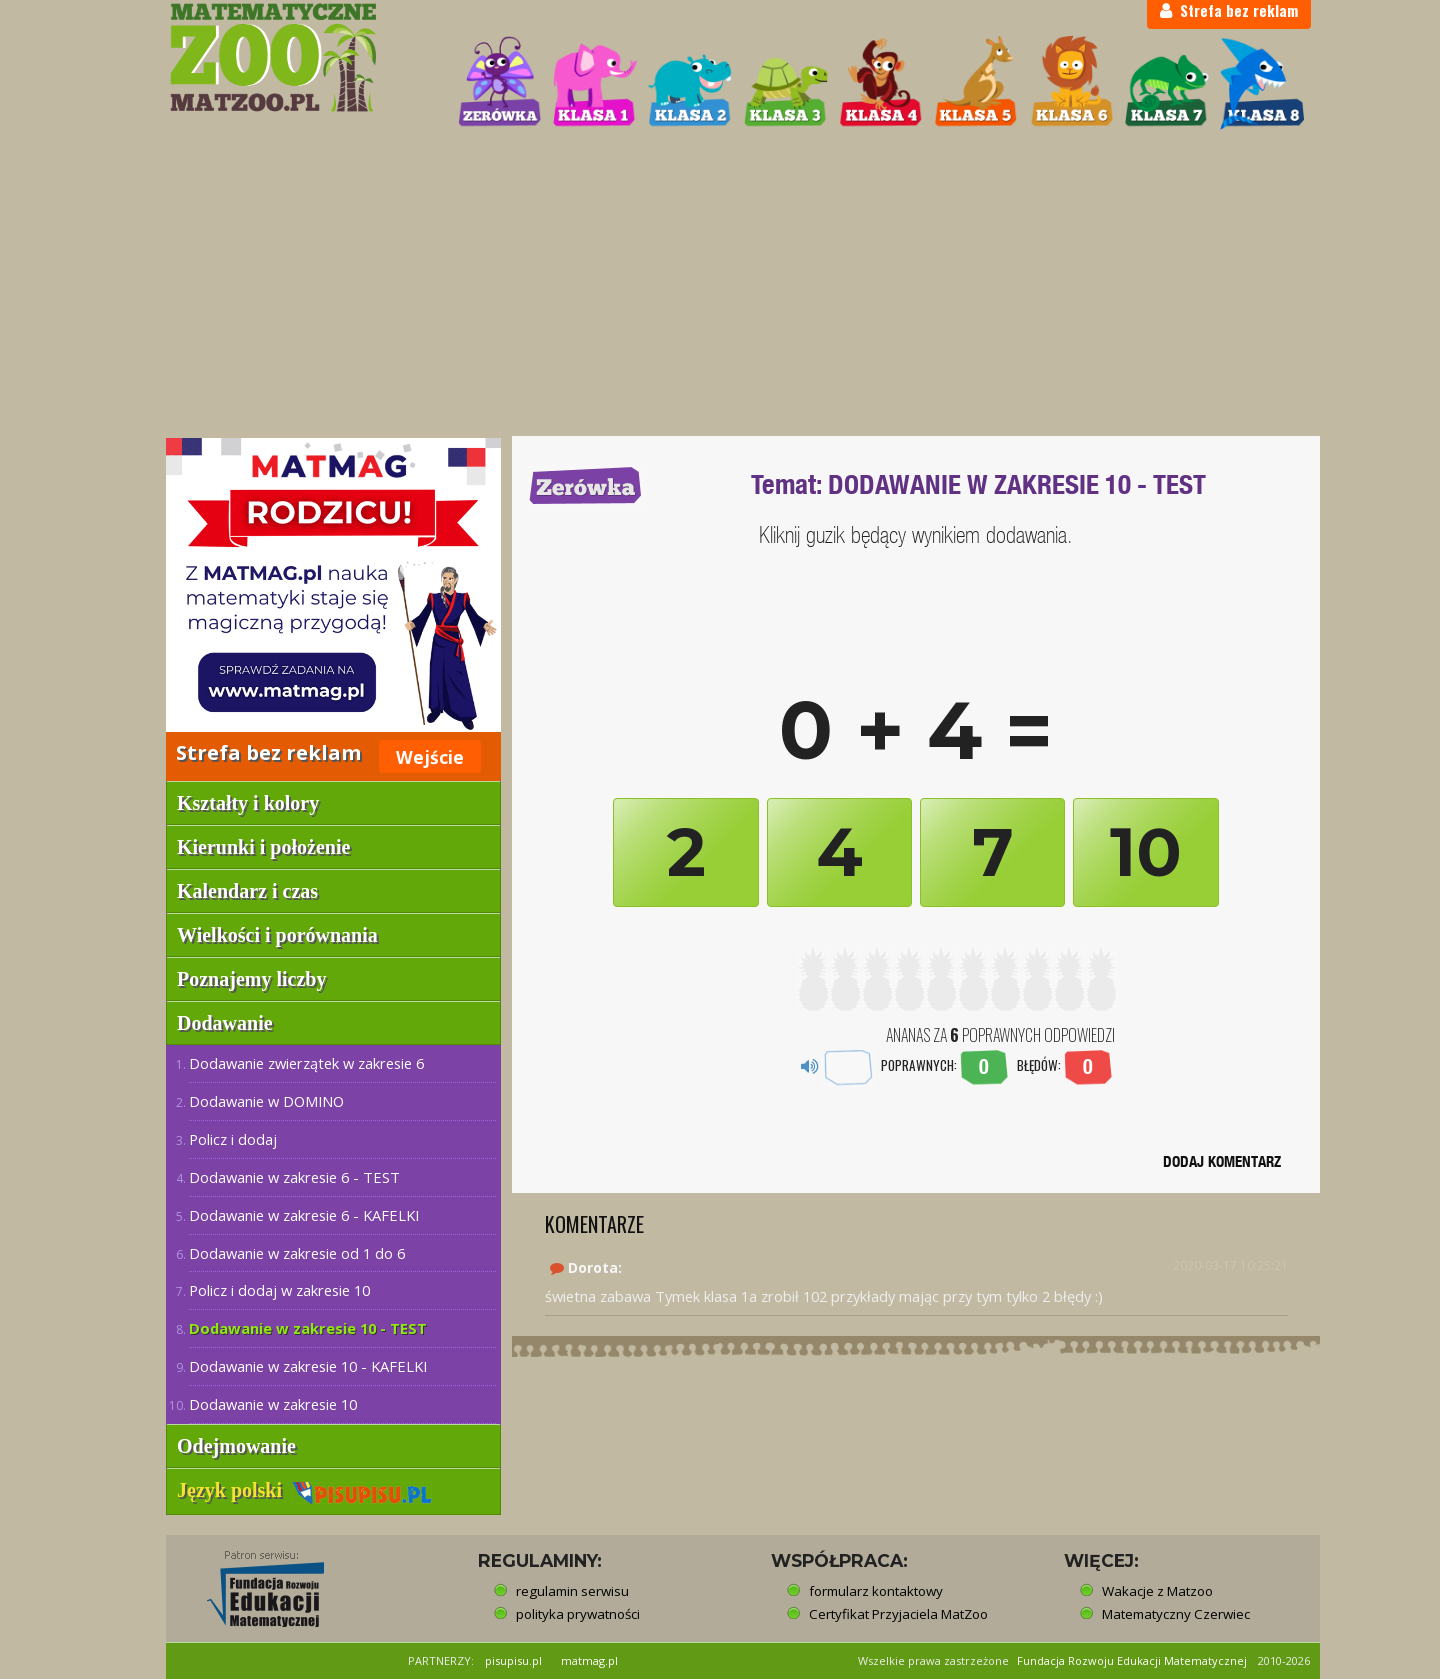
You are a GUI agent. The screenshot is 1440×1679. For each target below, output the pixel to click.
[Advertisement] (720, 286)
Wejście (430, 757)
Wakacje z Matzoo (1157, 1591)
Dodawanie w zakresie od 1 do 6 (297, 1253)
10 (1146, 852)
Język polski (304, 1490)
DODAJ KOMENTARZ (1222, 1161)
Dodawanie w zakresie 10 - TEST (308, 1328)
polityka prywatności (578, 1614)
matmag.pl (589, 1660)
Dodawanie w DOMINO (266, 1101)
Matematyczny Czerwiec (1176, 1614)
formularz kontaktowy (876, 1591)
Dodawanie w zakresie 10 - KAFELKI (308, 1366)
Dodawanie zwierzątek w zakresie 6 (306, 1063)
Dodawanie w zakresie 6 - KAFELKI (304, 1215)
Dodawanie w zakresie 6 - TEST (294, 1177)
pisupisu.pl (513, 1660)
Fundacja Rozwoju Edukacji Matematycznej (1132, 1660)
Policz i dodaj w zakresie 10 (279, 1290)
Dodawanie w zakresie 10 (273, 1404)
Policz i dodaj (233, 1139)
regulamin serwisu (572, 1591)
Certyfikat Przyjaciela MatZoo (898, 1614)
